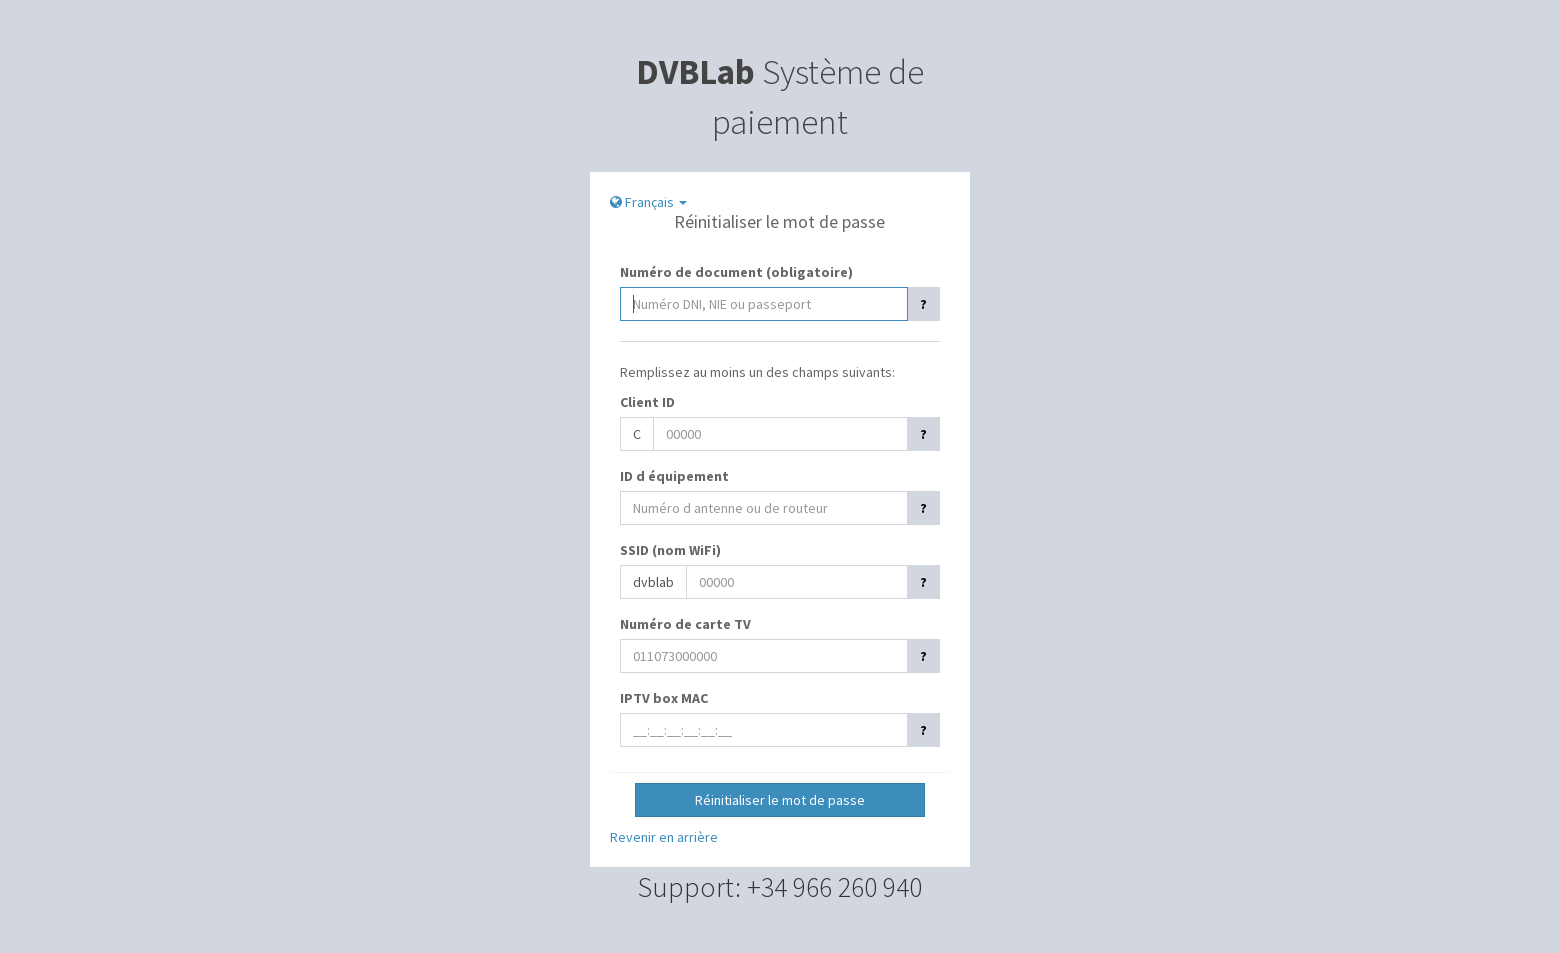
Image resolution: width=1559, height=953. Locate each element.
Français (648, 202)
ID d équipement (674, 476)
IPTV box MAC (664, 698)
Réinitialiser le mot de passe (780, 800)
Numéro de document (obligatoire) (736, 272)
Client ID (647, 402)
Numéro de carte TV (685, 624)
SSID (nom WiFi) (670, 550)
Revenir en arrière (664, 837)
